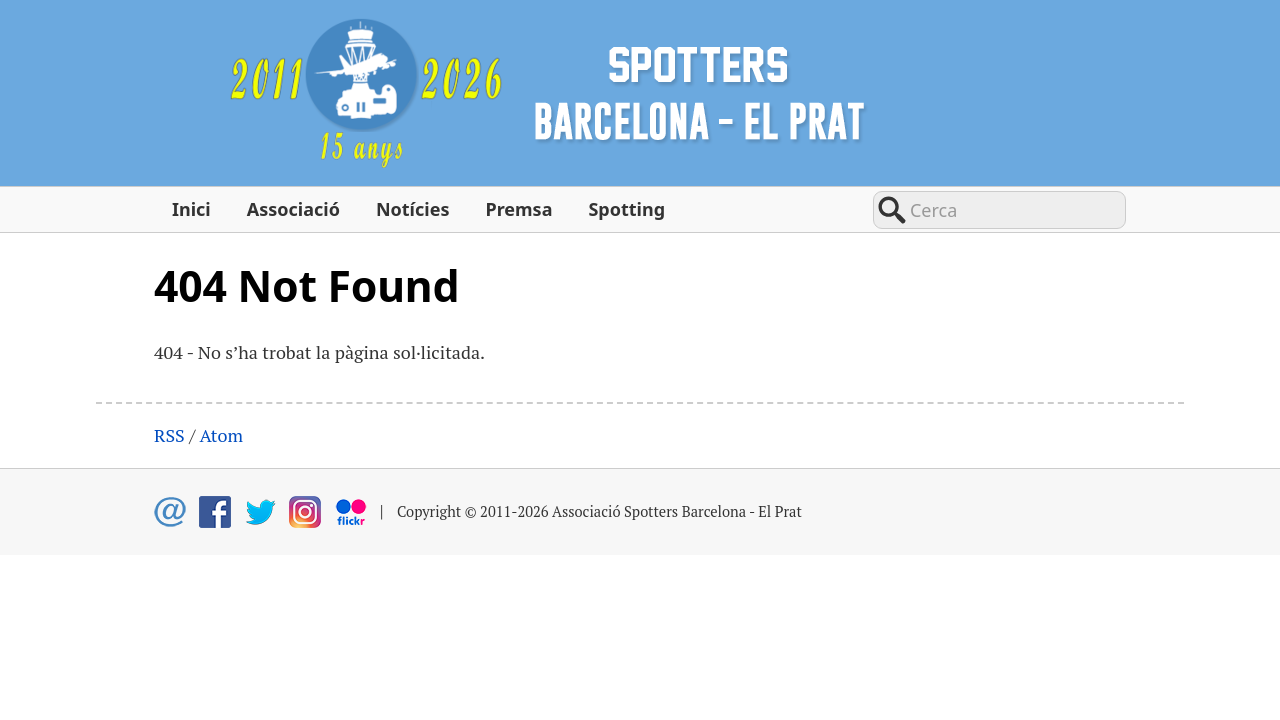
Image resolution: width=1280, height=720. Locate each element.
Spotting (626, 209)
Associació (293, 209)
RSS (169, 435)
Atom (221, 435)
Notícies (413, 209)
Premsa (518, 209)
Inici (191, 209)
